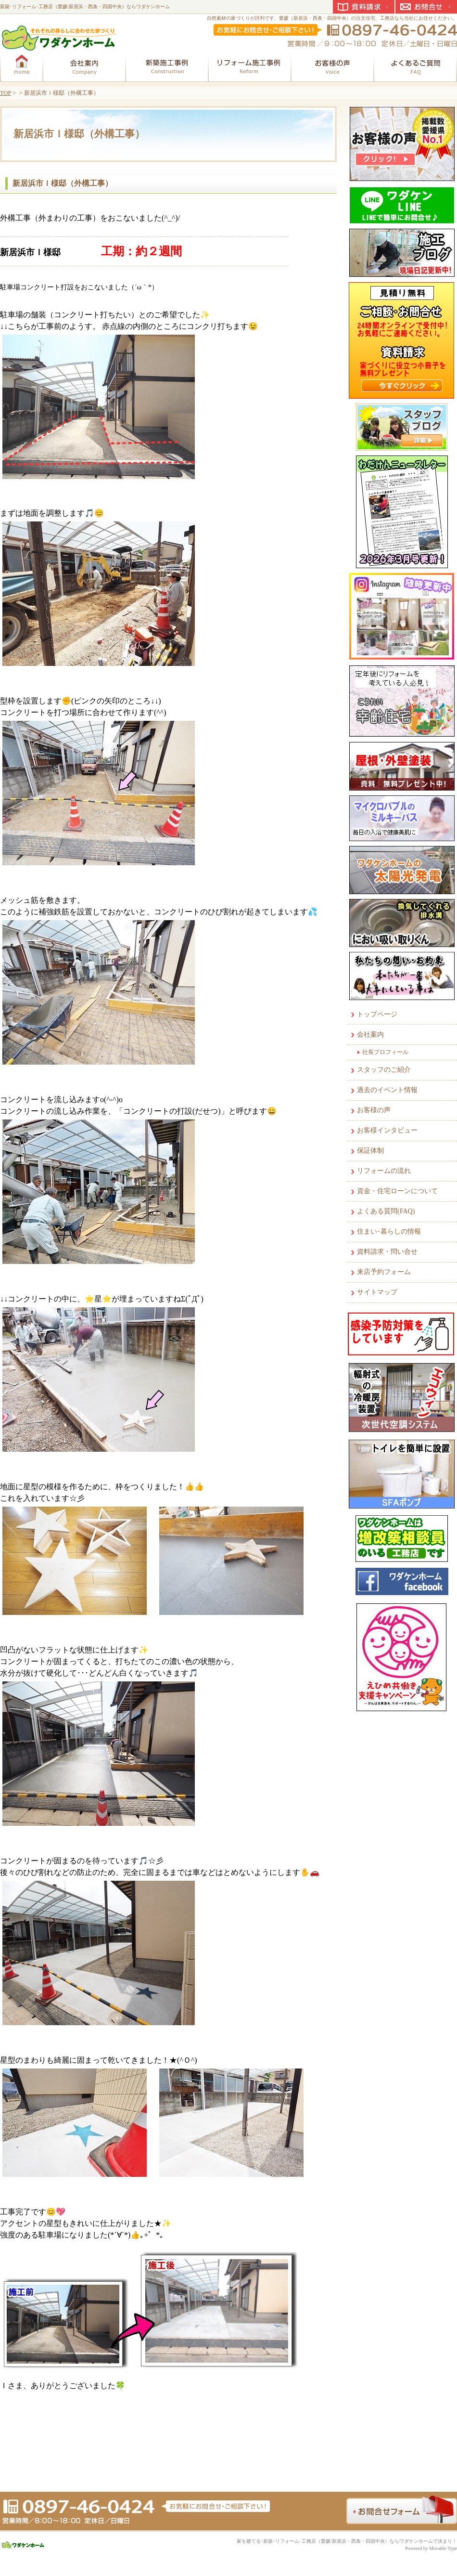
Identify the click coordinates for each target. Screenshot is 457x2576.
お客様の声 (374, 1110)
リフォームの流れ (384, 1170)
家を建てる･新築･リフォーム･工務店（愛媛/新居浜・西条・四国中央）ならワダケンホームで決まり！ (347, 2541)
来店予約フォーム (384, 1271)
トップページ (377, 1014)
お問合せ (426, 6)
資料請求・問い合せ (387, 1251)
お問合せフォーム (401, 2509)
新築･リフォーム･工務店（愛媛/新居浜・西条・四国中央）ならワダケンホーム (85, 6)
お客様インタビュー (387, 1130)
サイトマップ (377, 1292)
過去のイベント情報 (387, 1089)
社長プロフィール (385, 1052)
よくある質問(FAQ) (386, 1211)
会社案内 (370, 1034)
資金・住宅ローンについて (397, 1191)
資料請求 (363, 6)
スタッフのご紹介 (384, 1069)
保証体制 (370, 1150)
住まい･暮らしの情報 (389, 1231)
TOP (5, 93)
